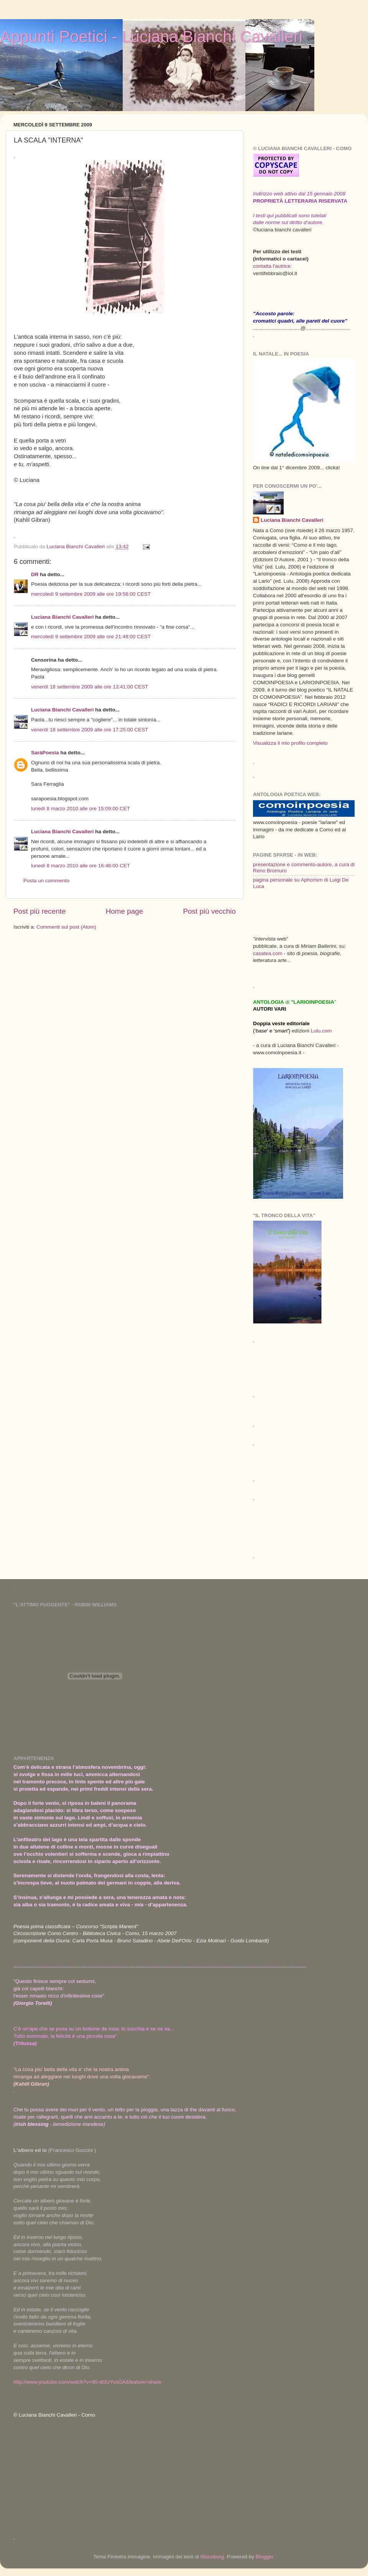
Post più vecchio (209, 911)
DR (35, 574)
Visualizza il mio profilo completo (290, 743)
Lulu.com (321, 1031)
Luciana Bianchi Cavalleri (62, 617)
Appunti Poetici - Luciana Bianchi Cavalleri (151, 37)
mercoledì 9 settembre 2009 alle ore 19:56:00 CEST (91, 594)
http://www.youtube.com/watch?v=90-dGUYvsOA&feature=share (87, 2382)
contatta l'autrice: (272, 266)
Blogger (264, 2557)
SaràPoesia (45, 752)
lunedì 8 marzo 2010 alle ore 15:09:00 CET (80, 808)
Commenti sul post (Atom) (66, 927)
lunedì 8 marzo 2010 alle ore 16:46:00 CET (80, 865)
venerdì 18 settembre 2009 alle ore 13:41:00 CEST (89, 687)
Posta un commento (46, 880)
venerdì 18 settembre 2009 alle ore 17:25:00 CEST (89, 729)
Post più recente (39, 911)
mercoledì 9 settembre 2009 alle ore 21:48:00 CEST (91, 636)
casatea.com (268, 953)
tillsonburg (212, 2557)
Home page (124, 911)
